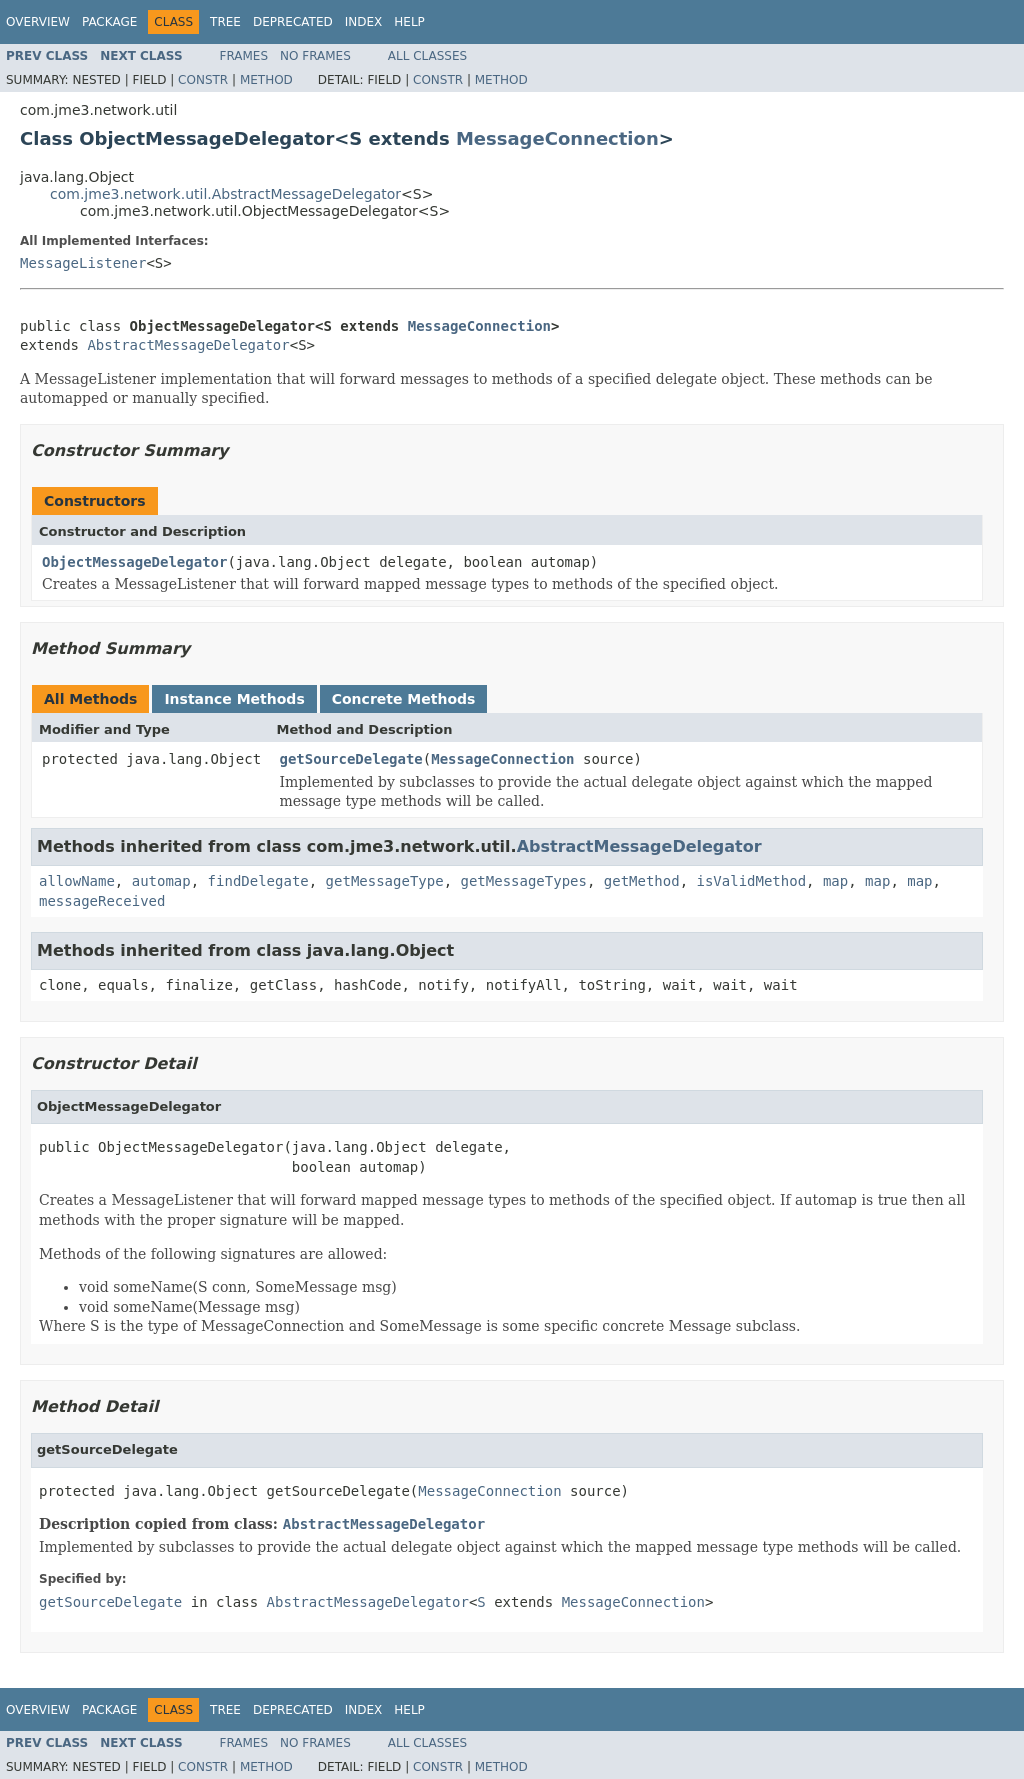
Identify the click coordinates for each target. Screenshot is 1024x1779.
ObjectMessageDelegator (134, 562)
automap (161, 881)
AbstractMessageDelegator (188, 345)
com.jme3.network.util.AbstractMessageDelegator (225, 194)
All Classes (427, 56)
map (835, 881)
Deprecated (293, 22)
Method (266, 80)
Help (409, 22)
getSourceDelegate (351, 759)
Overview (38, 22)
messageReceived (102, 901)
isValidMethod (752, 881)
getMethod (642, 881)
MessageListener (83, 263)
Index (364, 22)
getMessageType (385, 881)
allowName (77, 881)
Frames (244, 56)
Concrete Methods (404, 699)
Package (109, 22)
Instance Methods (234, 699)
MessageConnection (557, 138)
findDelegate (258, 881)
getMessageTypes (523, 881)
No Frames (315, 56)
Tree (225, 22)
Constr (203, 80)
